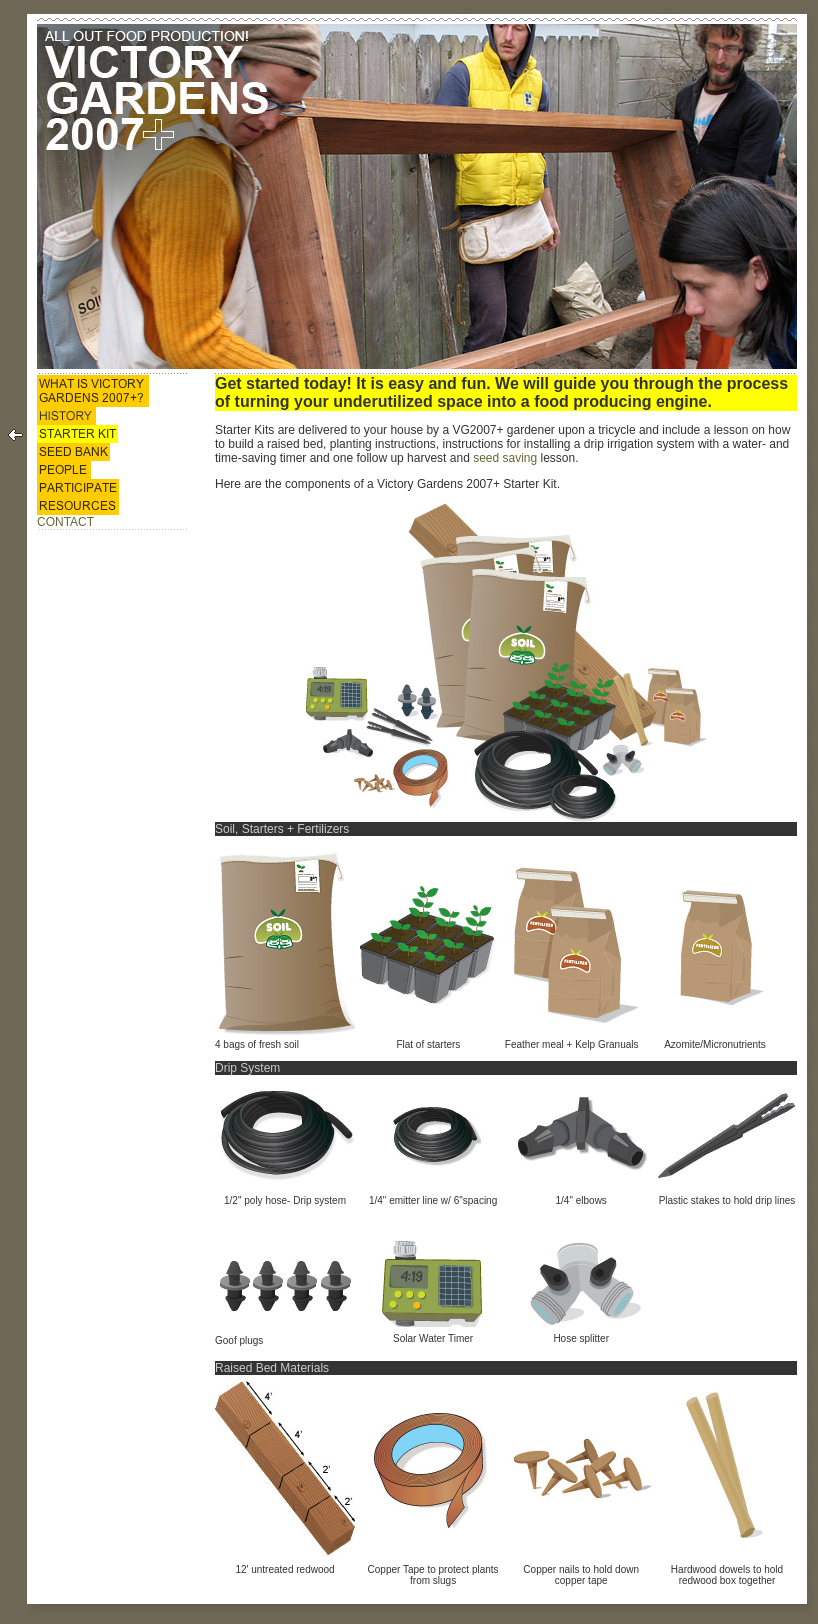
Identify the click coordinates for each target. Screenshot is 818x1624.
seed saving (505, 458)
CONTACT (65, 522)
